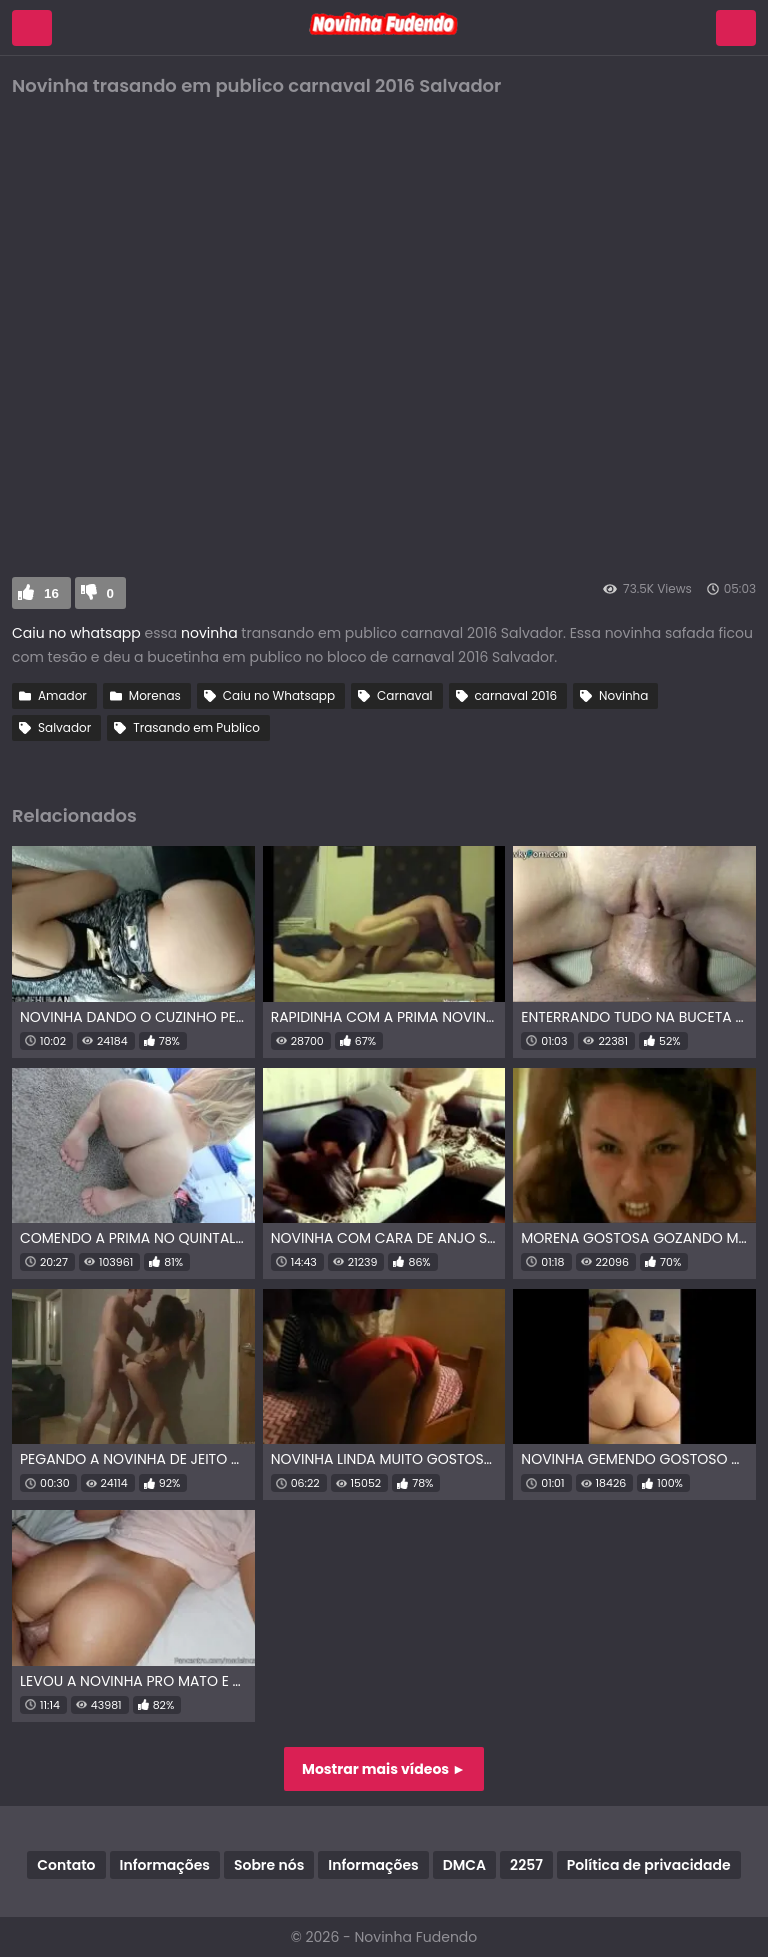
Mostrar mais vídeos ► (384, 1769)
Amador (62, 695)
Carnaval (404, 695)
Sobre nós (269, 1865)
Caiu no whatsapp (76, 633)
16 (51, 593)
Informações (165, 1865)
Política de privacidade (649, 1865)
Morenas (155, 695)
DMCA (464, 1865)
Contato (66, 1865)
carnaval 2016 (516, 695)
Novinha (623, 695)
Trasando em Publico (196, 727)
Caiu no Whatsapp (279, 695)
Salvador (64, 727)
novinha (207, 633)
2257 (526, 1865)
